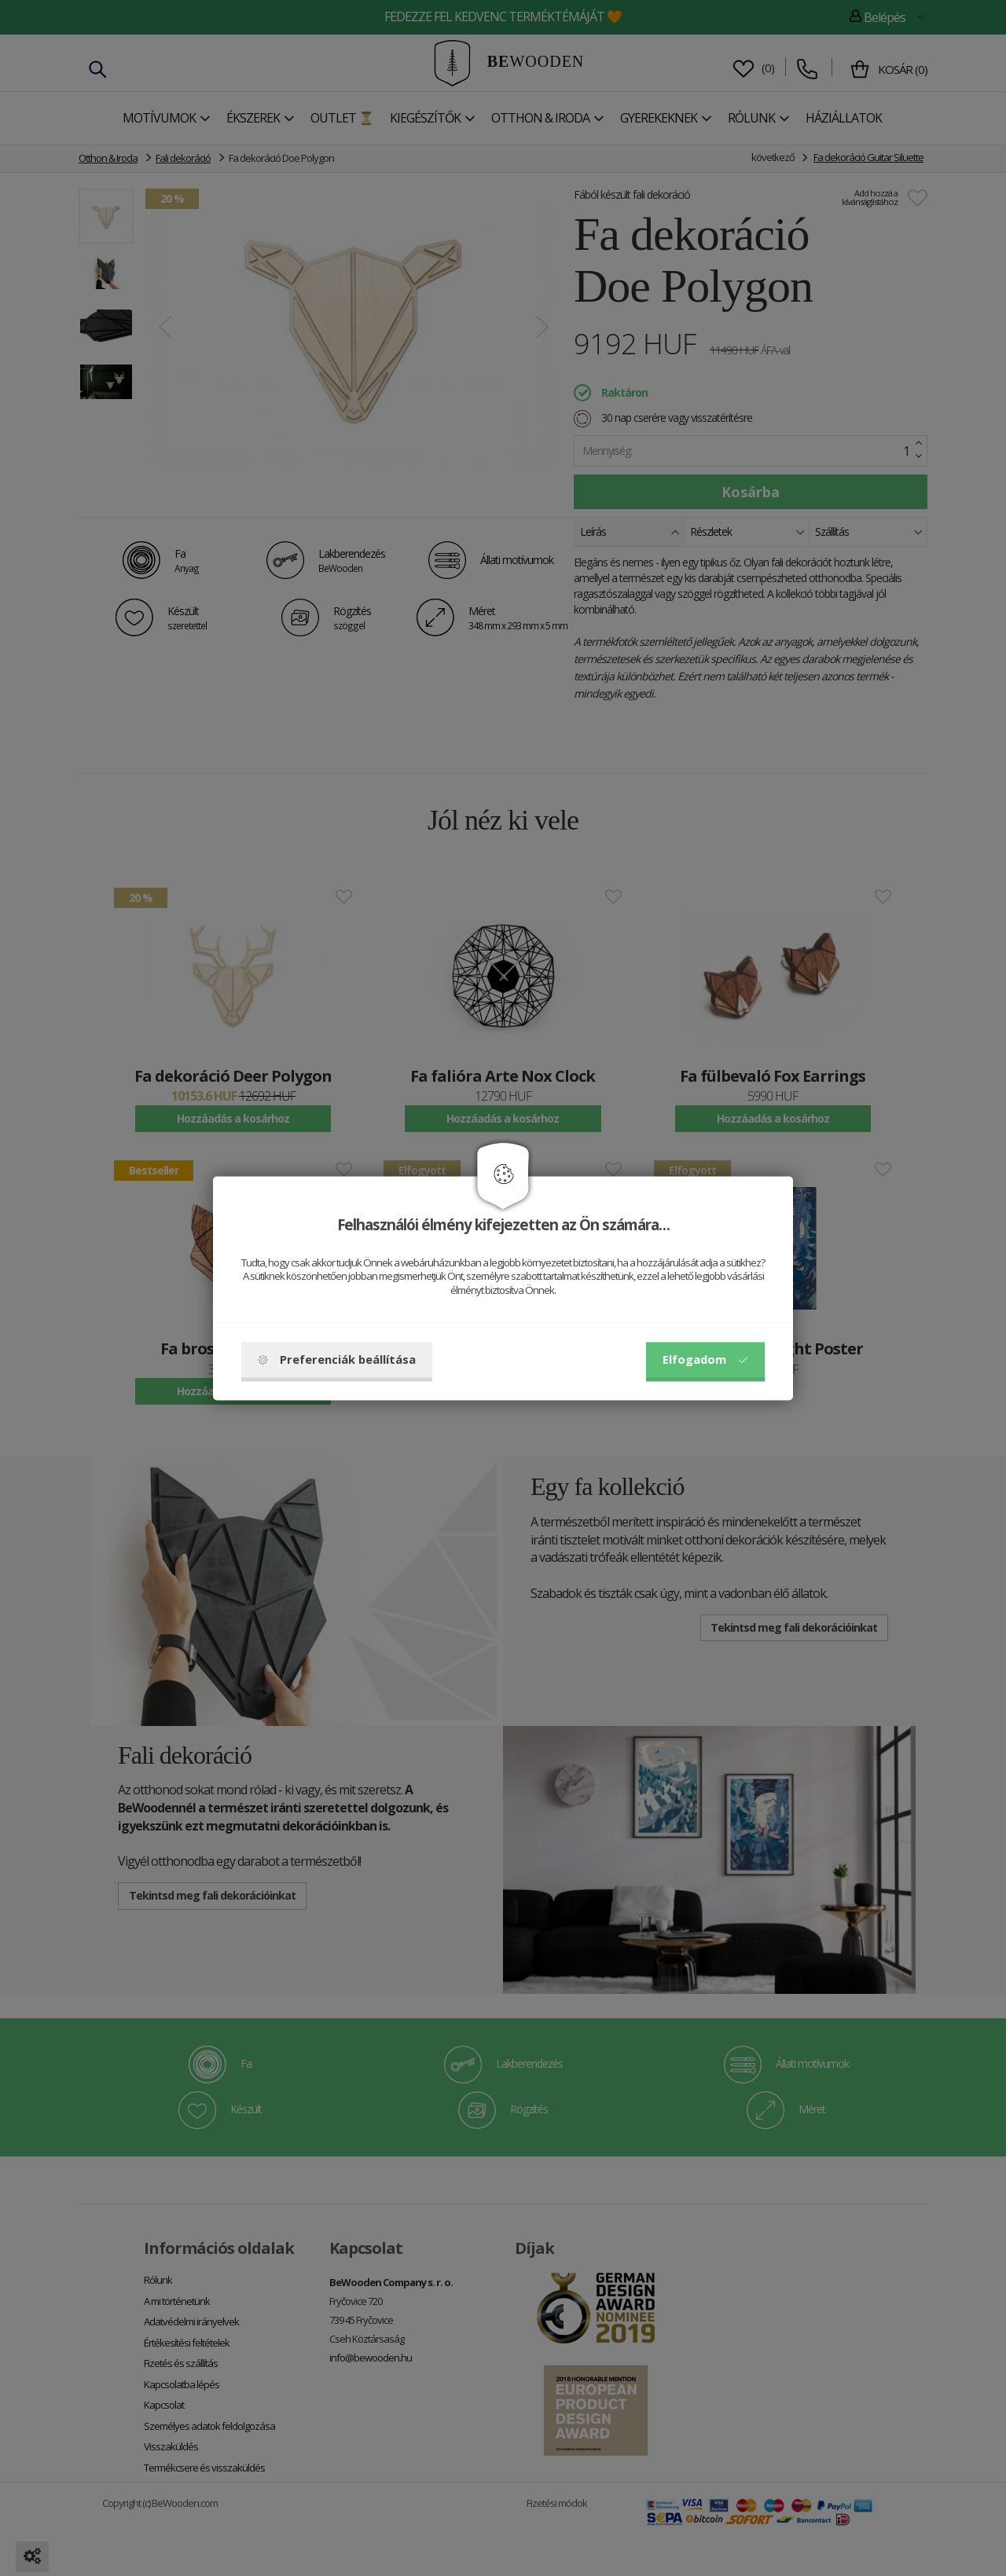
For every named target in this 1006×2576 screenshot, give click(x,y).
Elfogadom (705, 1359)
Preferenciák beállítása (337, 1359)
